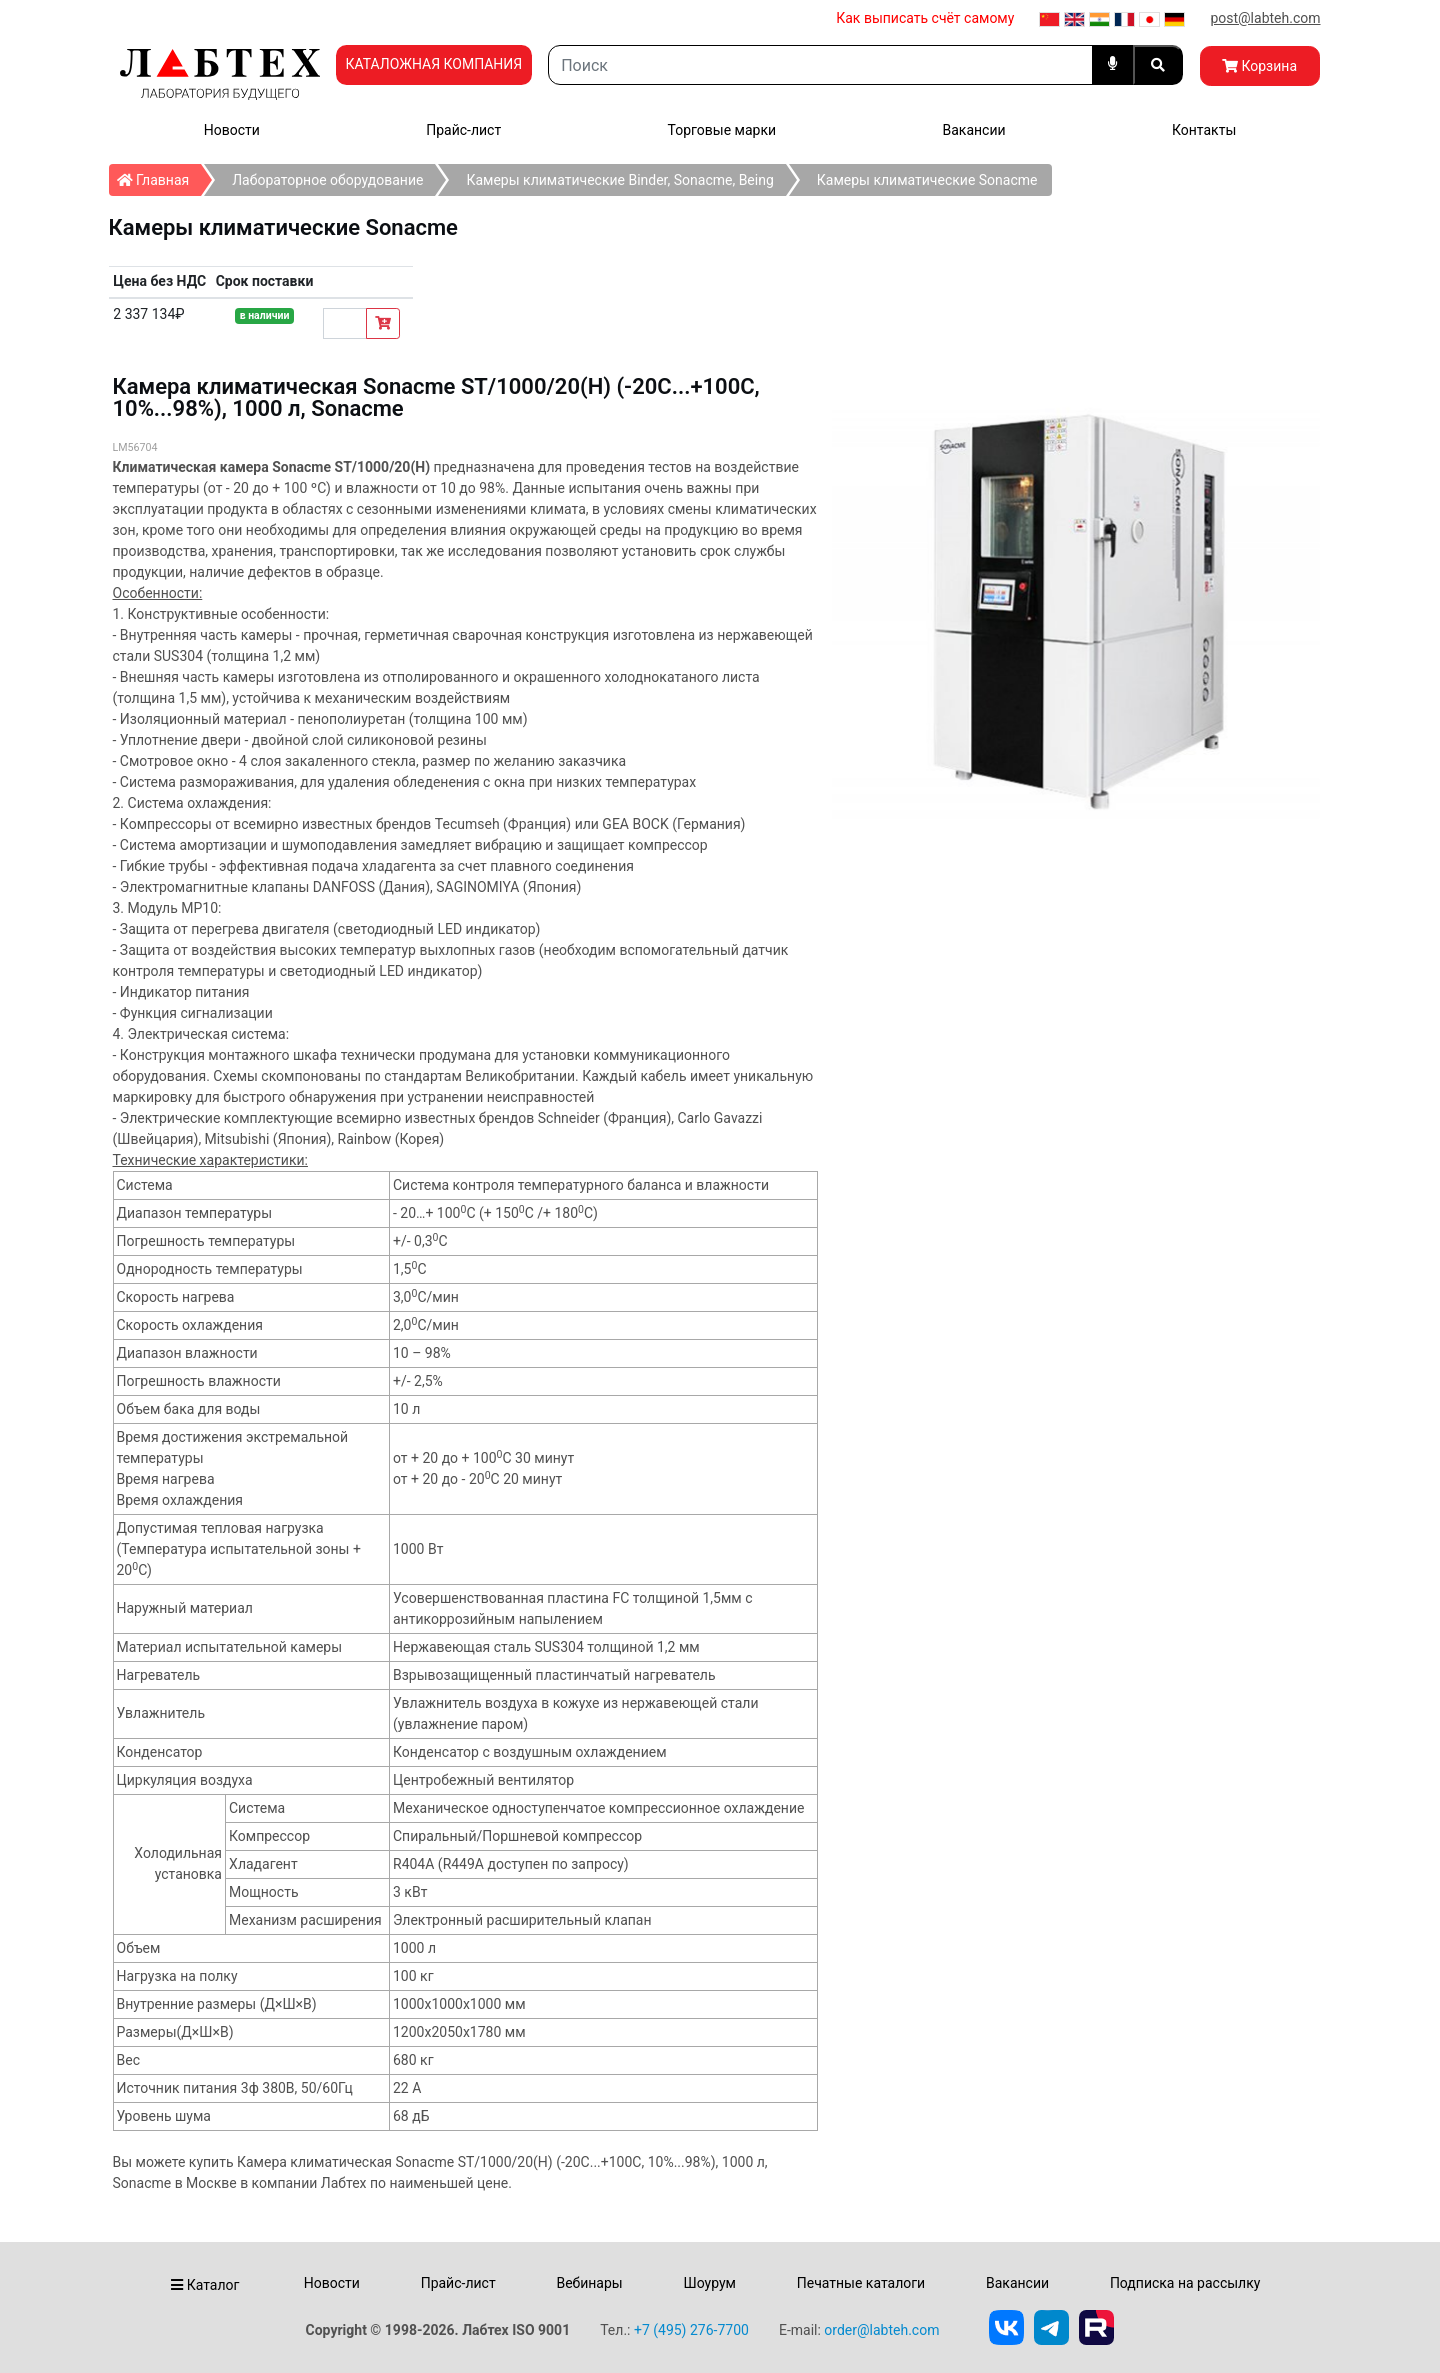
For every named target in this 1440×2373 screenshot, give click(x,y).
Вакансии (973, 130)
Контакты (1204, 130)
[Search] (820, 65)
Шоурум (709, 2283)
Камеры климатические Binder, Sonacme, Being (619, 180)
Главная (159, 176)
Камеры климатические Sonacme (927, 180)
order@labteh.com (881, 2330)
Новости (232, 130)
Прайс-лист (463, 130)
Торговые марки (722, 130)
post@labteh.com (1265, 18)
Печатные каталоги (861, 2283)
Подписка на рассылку (1185, 2283)
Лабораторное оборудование (327, 180)
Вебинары (589, 2283)
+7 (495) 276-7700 (691, 2330)
